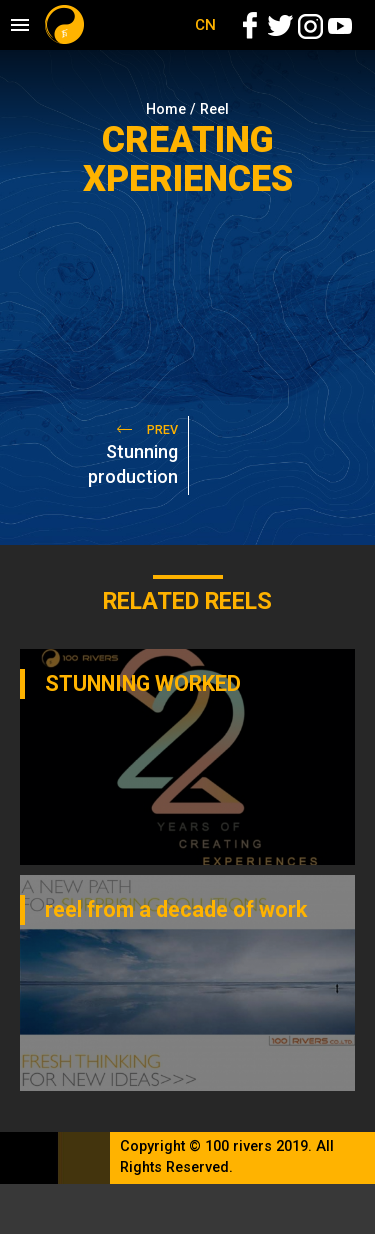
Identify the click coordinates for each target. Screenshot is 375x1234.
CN (205, 25)
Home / (173, 109)
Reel (214, 109)
